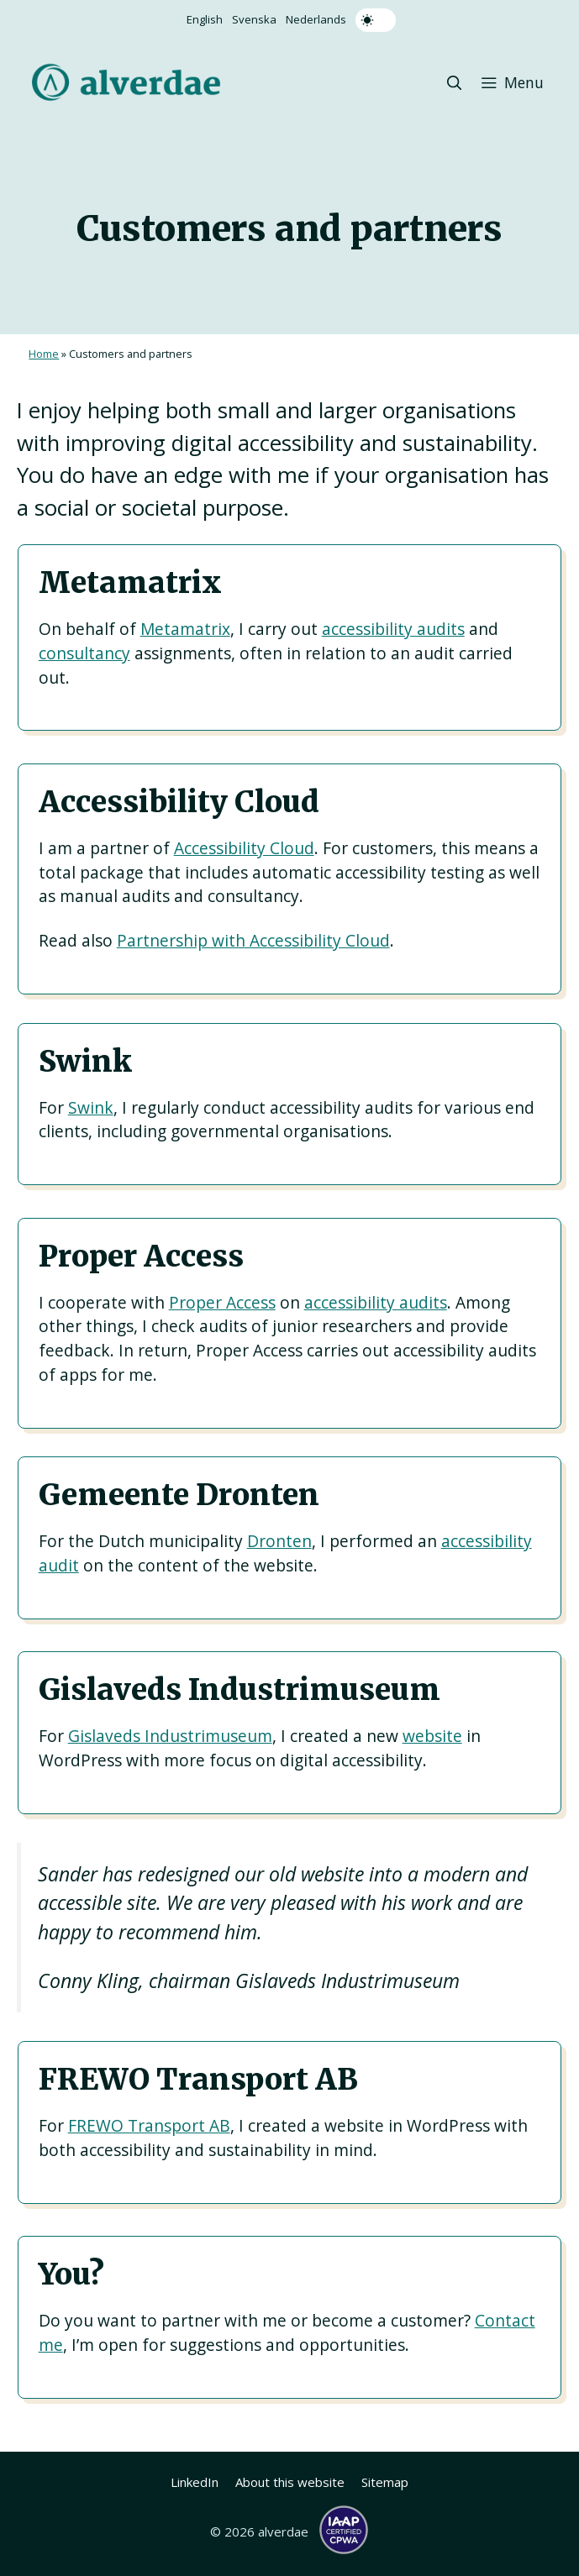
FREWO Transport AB (149, 2125)
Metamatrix (185, 628)
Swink (90, 1107)
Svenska (254, 19)
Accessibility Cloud (244, 848)
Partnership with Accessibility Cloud (253, 940)
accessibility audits (393, 628)
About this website (290, 2482)
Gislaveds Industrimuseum (170, 1735)
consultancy (84, 653)
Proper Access (222, 1302)
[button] (454, 82)
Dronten (279, 1540)
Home (44, 353)
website (432, 1735)
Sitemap (384, 2482)
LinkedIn (194, 2482)
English (205, 19)
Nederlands (316, 19)
